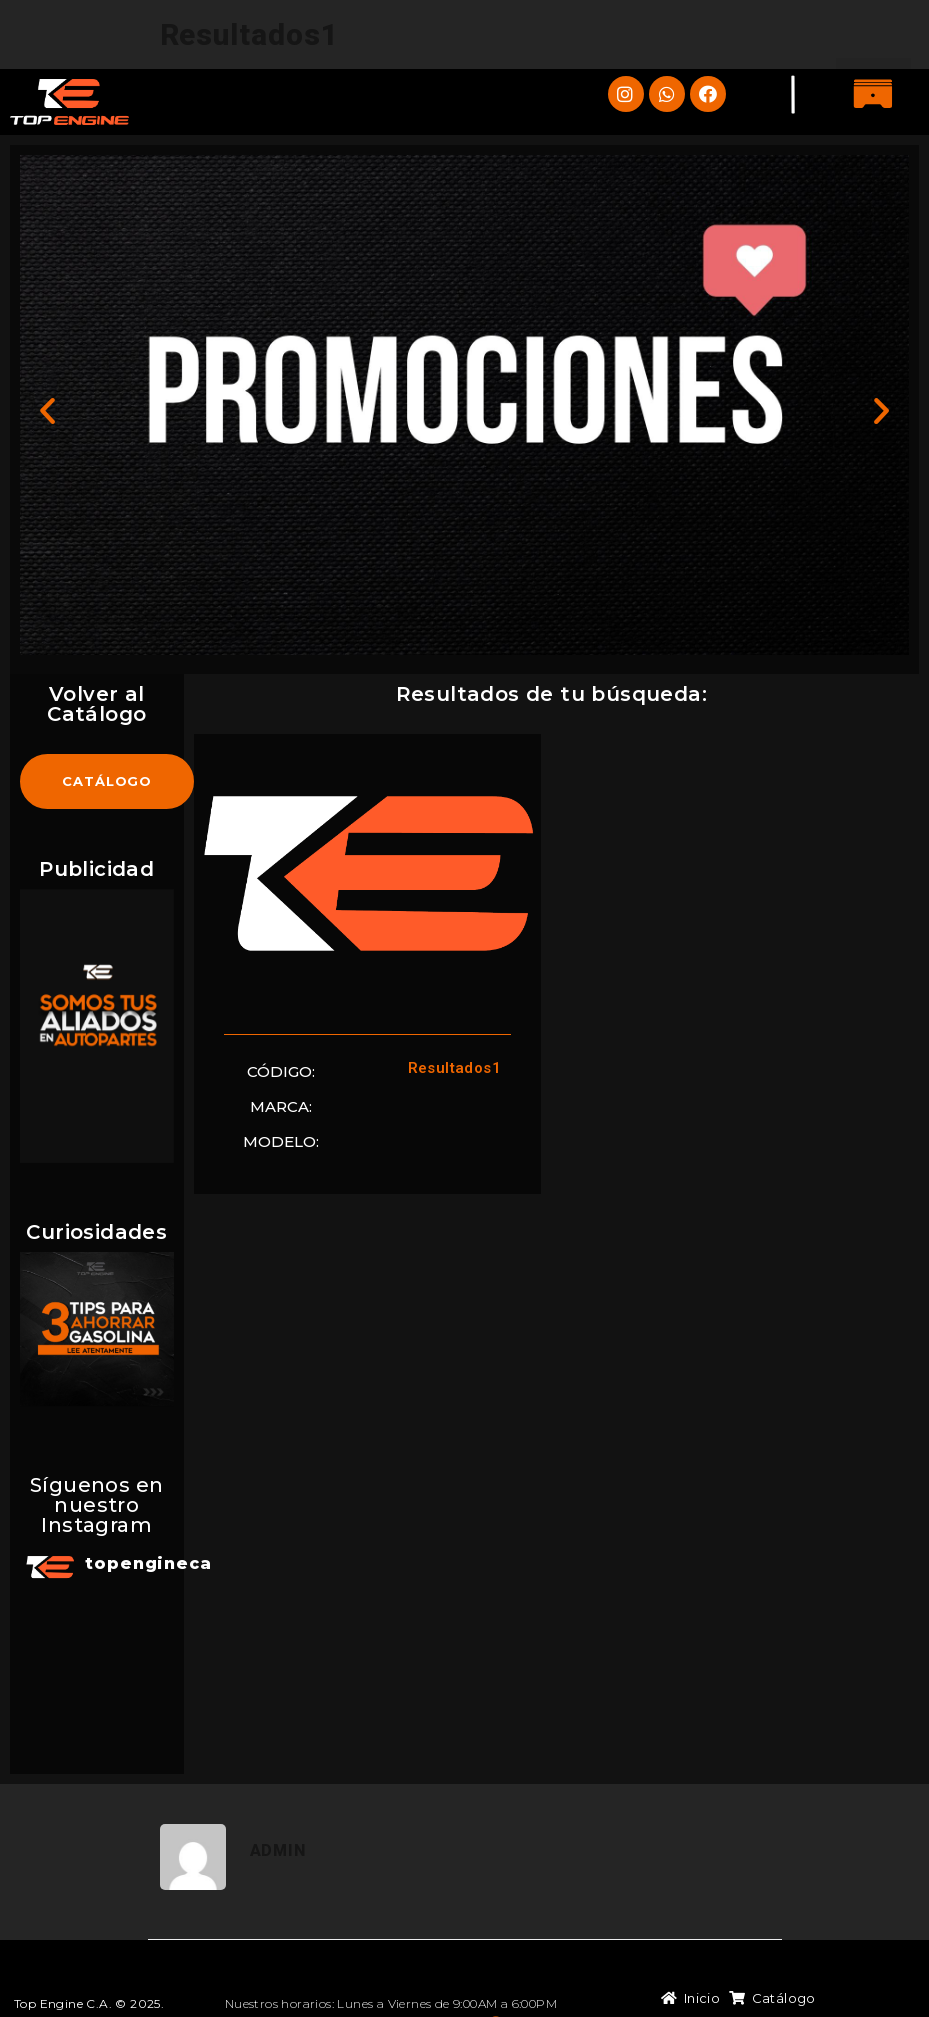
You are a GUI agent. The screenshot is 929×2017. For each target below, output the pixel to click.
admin (278, 1791)
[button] (873, 95)
